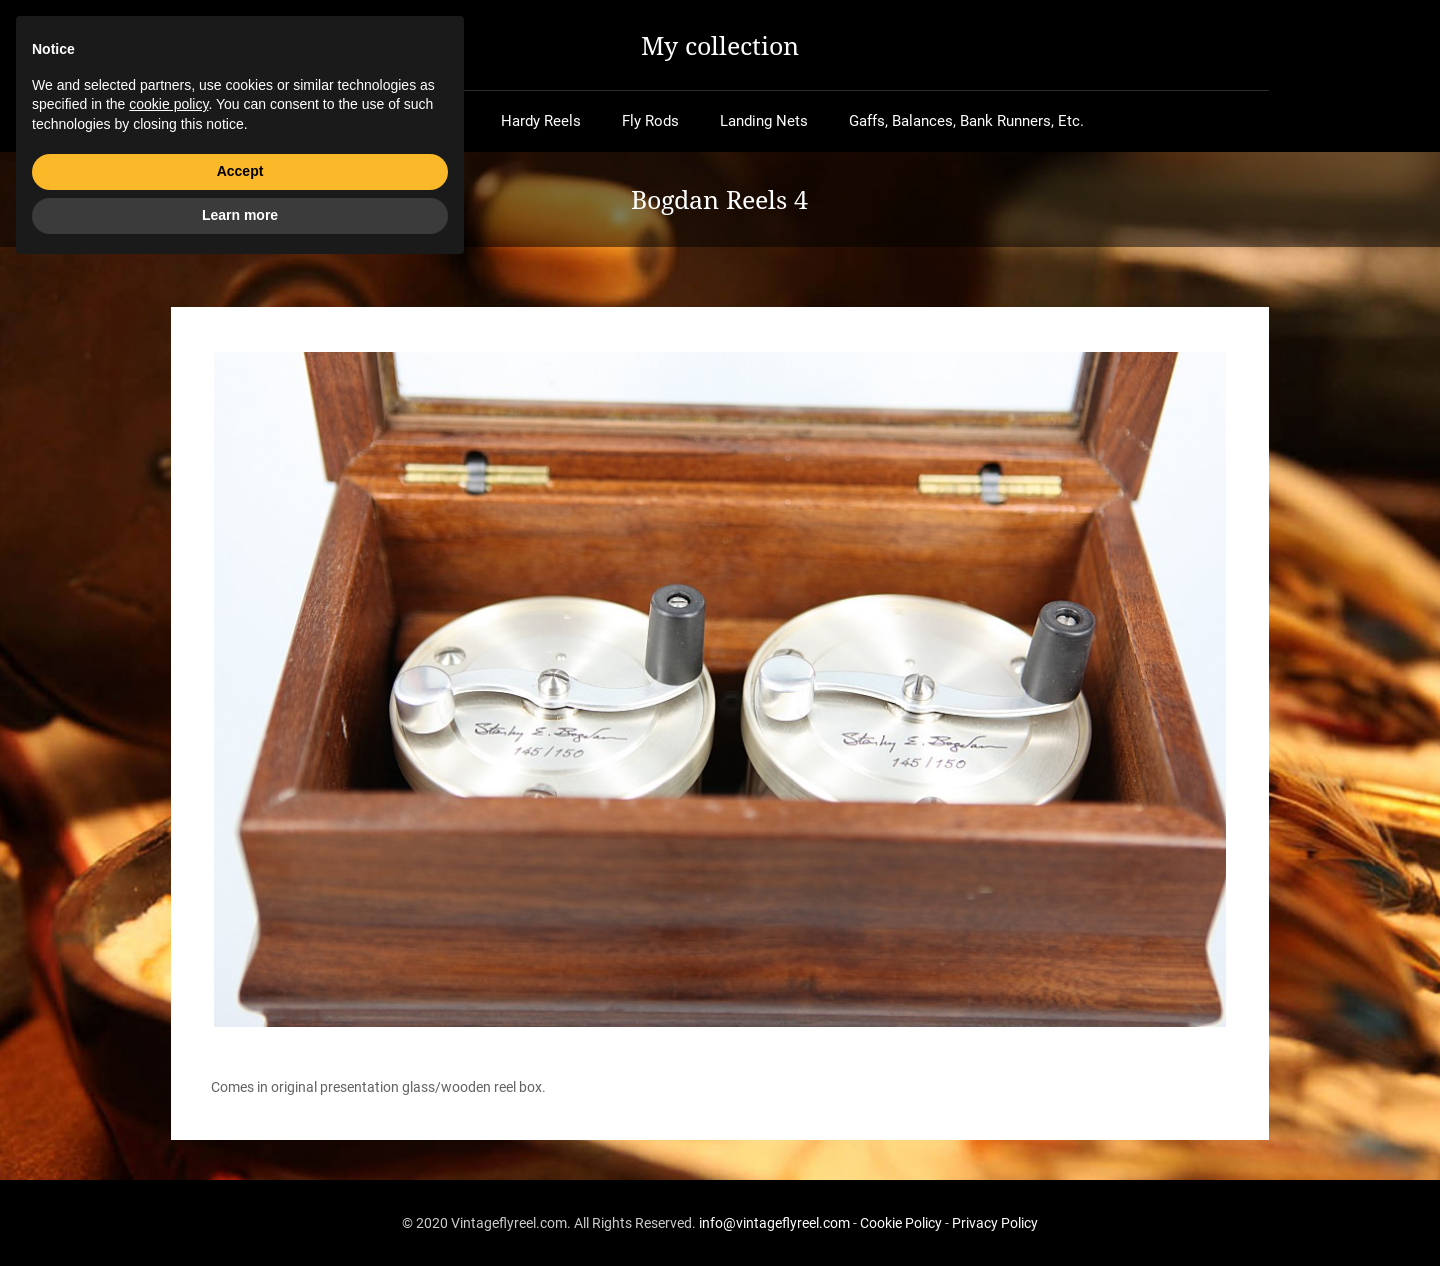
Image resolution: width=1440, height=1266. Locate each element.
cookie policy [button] (168, 1101)
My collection (720, 45)
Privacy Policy (995, 1223)
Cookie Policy (901, 1223)
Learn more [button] (240, 1211)
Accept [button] (240, 1168)
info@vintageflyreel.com (774, 1223)
